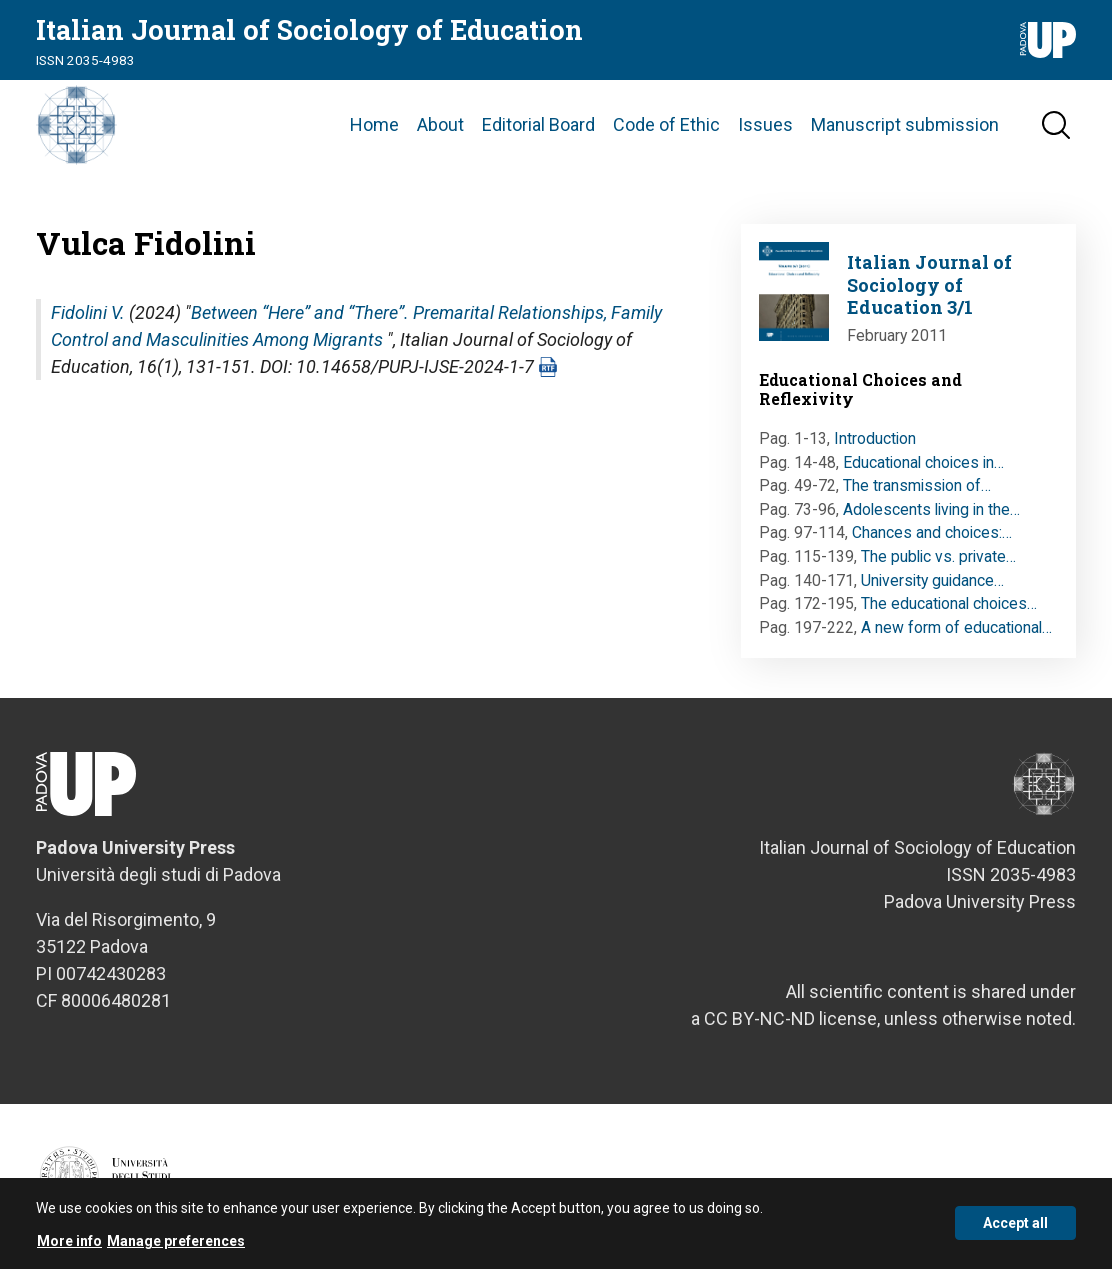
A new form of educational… (956, 627)
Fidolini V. (88, 312)
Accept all (1015, 1232)
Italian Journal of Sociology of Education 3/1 (929, 284)
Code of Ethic (666, 124)
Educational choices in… (923, 462)
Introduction (875, 438)
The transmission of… (917, 485)
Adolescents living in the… (931, 509)
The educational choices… (949, 603)
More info (69, 1249)
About (440, 124)
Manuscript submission (905, 124)
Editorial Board (538, 124)
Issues (765, 124)
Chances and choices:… (932, 532)
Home (374, 124)
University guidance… (932, 580)
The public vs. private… (938, 556)
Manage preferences (176, 1249)
